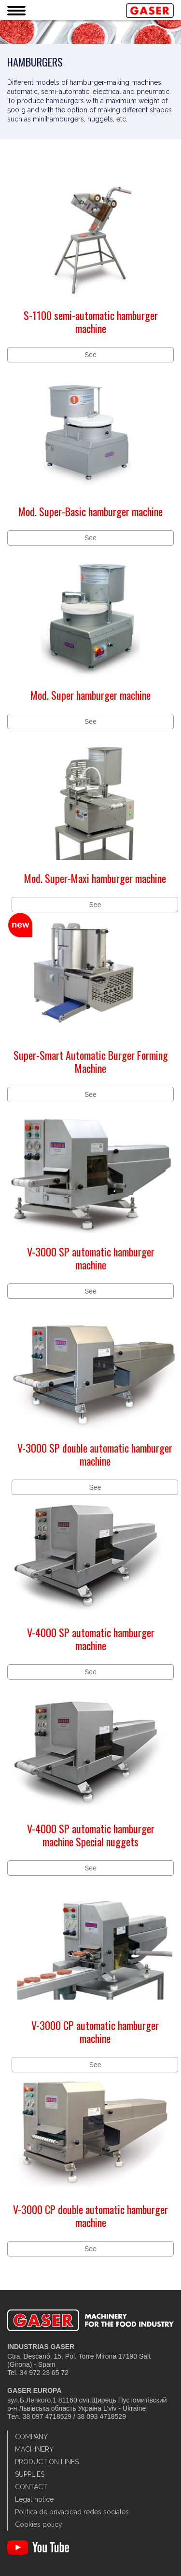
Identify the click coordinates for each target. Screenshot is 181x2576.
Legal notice (34, 2499)
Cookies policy (38, 2524)
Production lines (47, 2462)
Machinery (34, 2449)
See (90, 355)
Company (31, 2437)
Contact (31, 2487)
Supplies (29, 2474)
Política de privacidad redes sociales (72, 2512)
